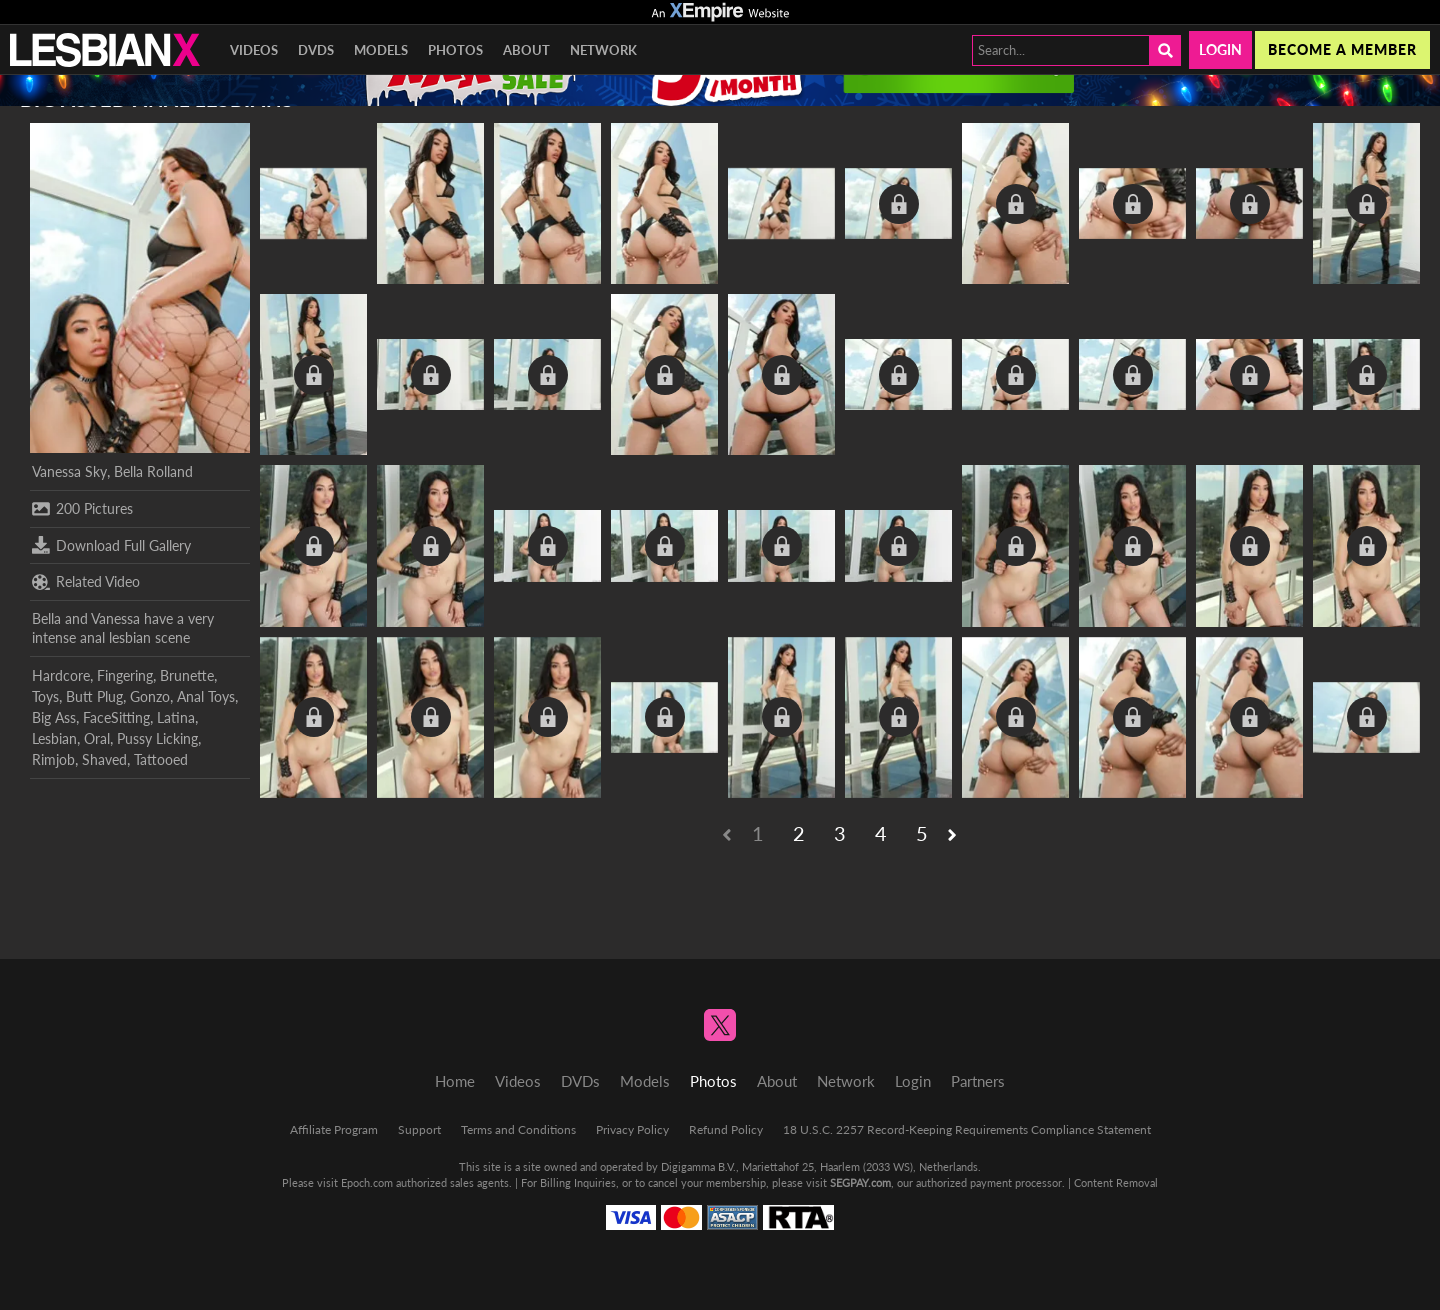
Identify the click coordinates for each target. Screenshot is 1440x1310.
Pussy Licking (157, 738)
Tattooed (161, 759)
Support (419, 1129)
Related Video (86, 582)
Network (603, 50)
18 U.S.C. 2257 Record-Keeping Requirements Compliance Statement (967, 1129)
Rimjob (53, 759)
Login (1220, 49)
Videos (254, 50)
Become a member (1342, 49)
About (526, 50)
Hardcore (61, 675)
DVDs (316, 50)
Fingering (125, 675)
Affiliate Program (334, 1129)
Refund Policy (726, 1129)
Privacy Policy (632, 1129)
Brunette (187, 675)
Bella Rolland (153, 471)
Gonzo (150, 696)
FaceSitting (116, 717)
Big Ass (54, 717)
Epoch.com (367, 1182)
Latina (176, 717)
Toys (45, 696)
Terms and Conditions (518, 1129)
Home (455, 1081)
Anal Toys (206, 696)
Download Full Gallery (111, 545)
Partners (978, 1081)
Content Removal (1116, 1182)
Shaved (104, 759)
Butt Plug (94, 696)
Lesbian (54, 738)
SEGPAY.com (860, 1182)
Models (381, 50)
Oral (97, 738)
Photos (455, 50)
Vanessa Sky (69, 471)
